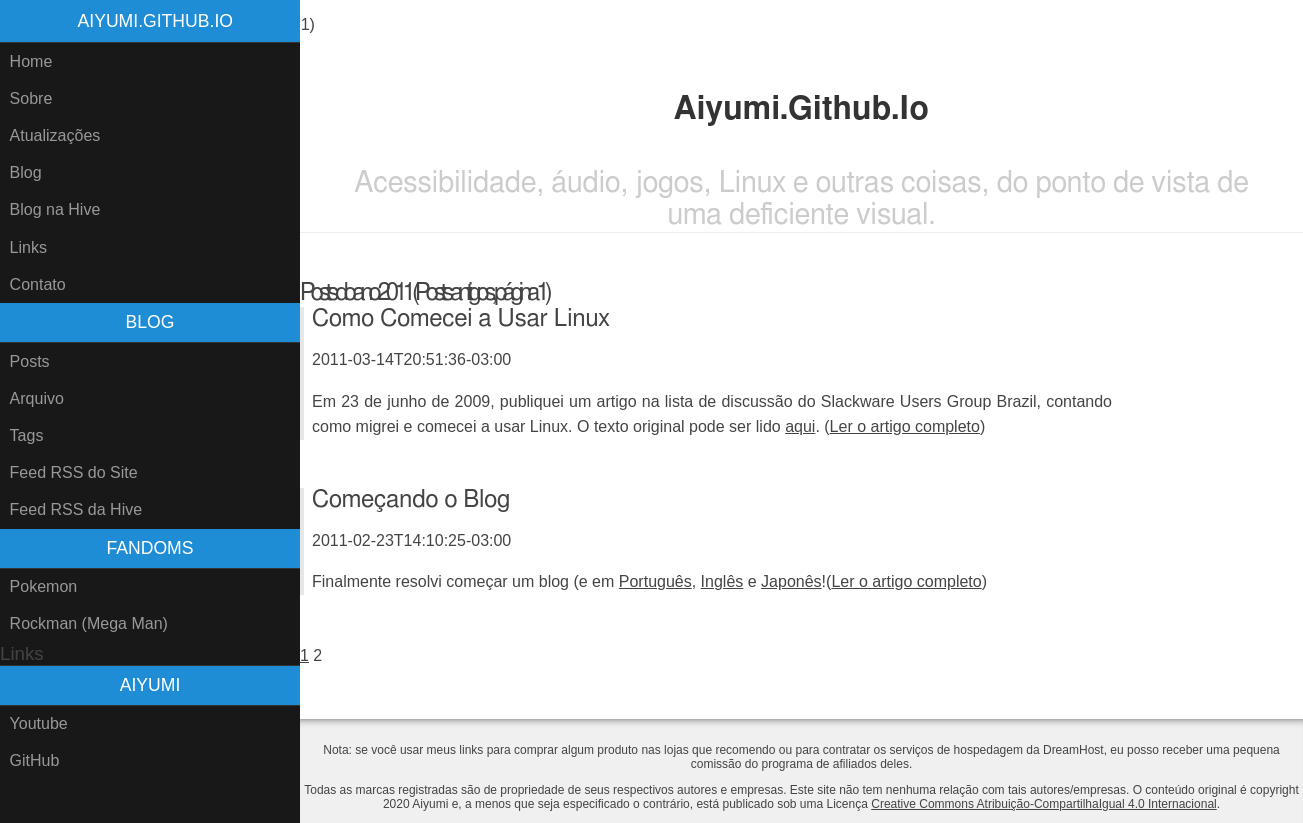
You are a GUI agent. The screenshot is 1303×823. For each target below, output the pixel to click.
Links (28, 247)
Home (31, 61)
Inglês (722, 581)
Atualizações (55, 135)
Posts (30, 361)
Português (655, 581)
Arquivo (37, 398)
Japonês (791, 581)
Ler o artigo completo (905, 426)
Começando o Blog (411, 500)
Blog (26, 172)
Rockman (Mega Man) (89, 623)
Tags (27, 435)
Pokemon (44, 586)
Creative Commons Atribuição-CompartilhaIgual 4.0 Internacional (1044, 804)
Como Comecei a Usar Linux (461, 319)
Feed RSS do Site (74, 472)
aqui (800, 426)
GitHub (35, 760)
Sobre (31, 98)
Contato (38, 284)
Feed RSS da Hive (76, 509)
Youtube (39, 723)
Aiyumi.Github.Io (155, 21)
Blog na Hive (55, 209)
